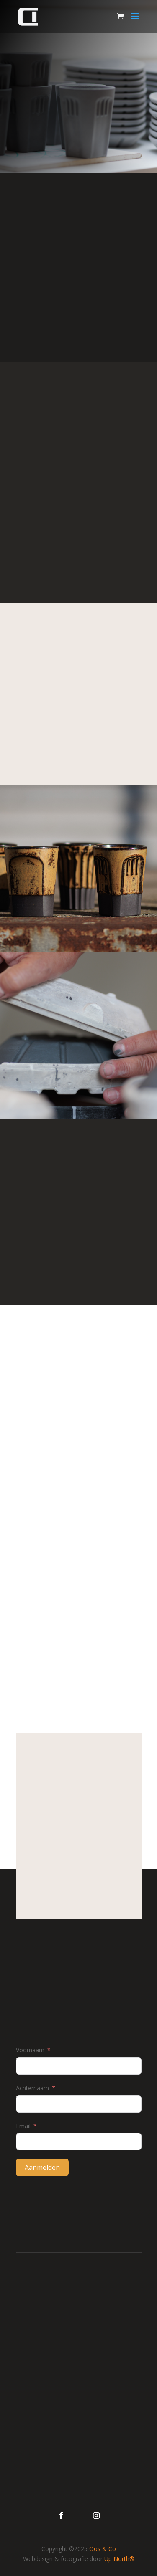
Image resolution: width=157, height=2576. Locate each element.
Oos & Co (102, 2549)
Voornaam (30, 2050)
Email (23, 2126)
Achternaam (32, 2088)
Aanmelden (42, 2167)
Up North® (119, 2559)
